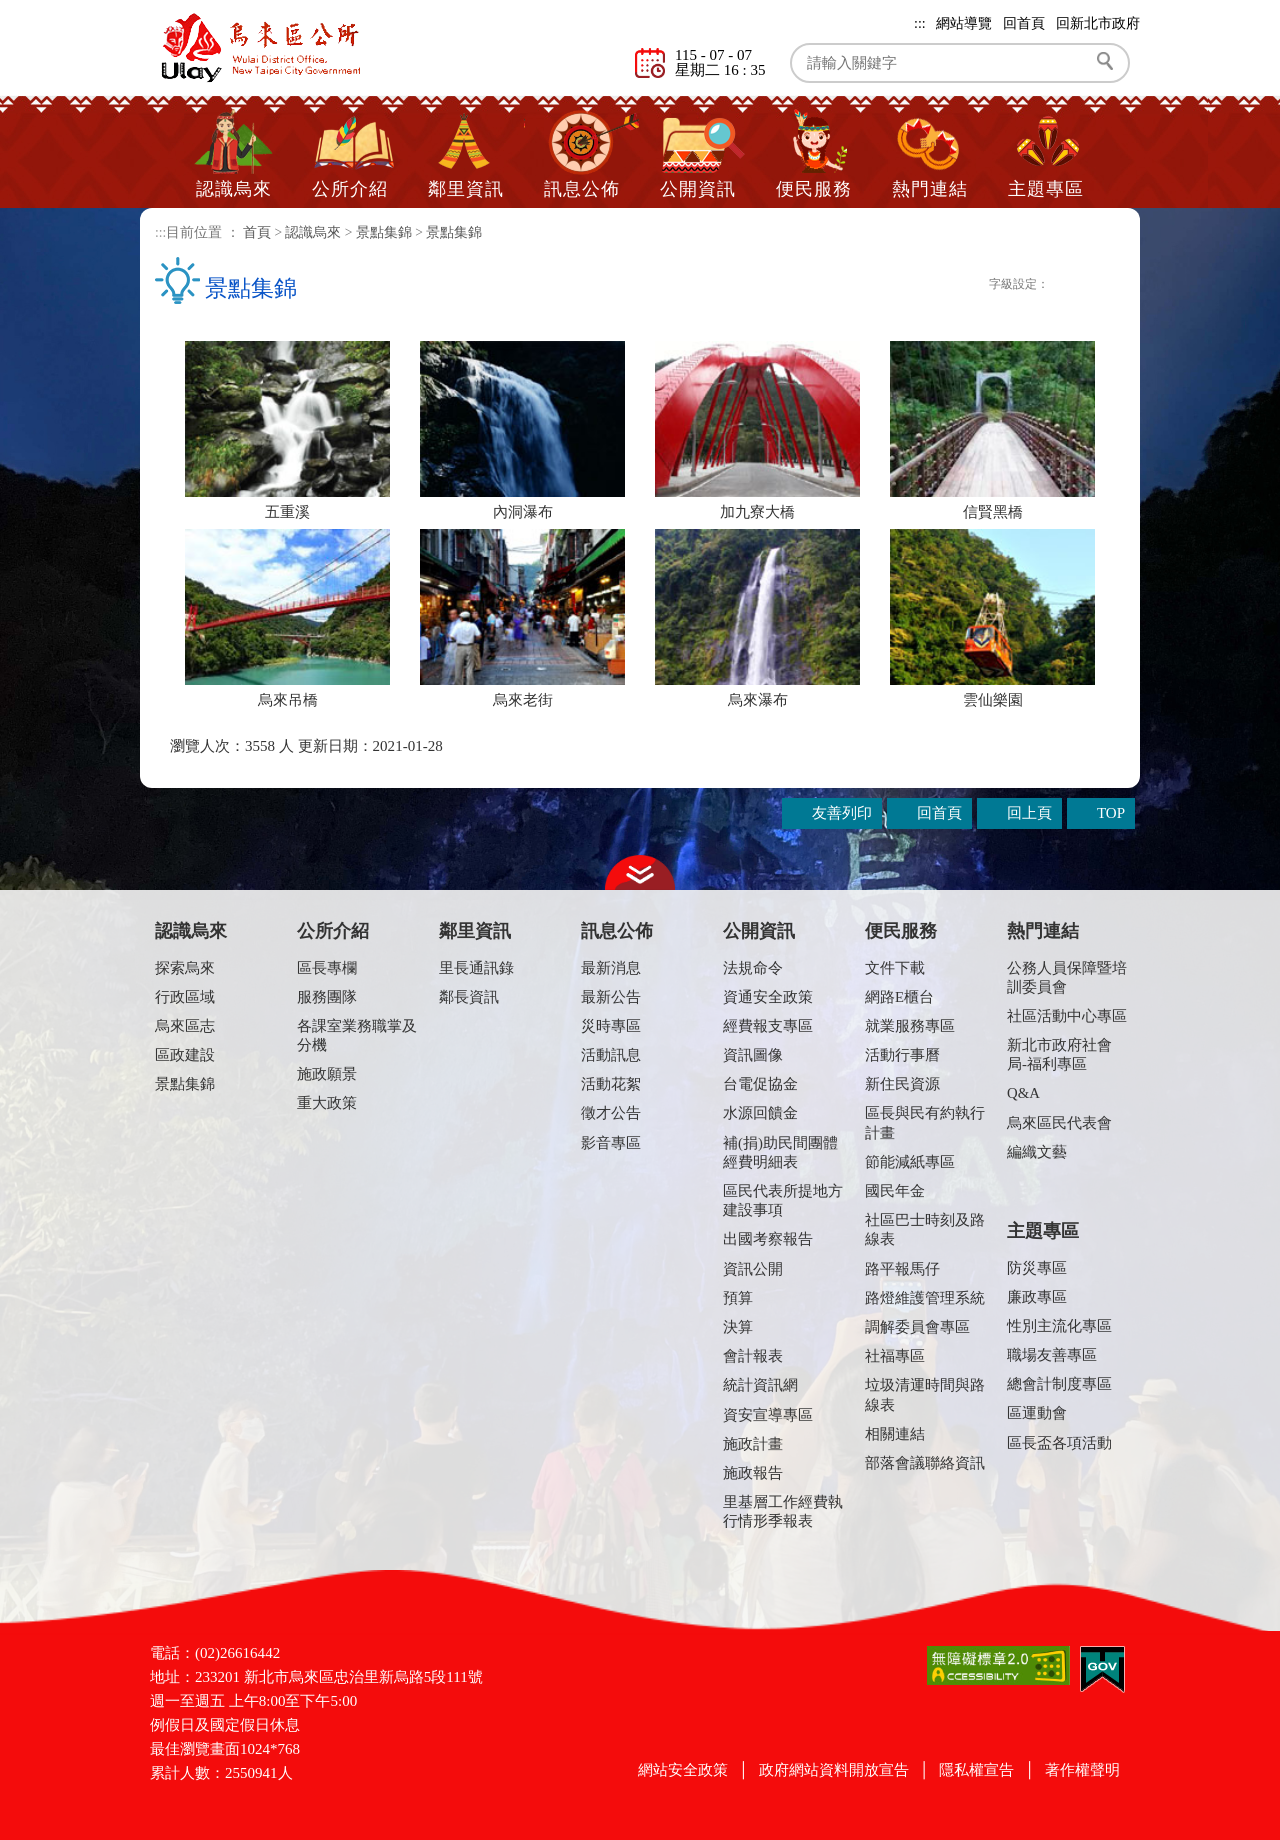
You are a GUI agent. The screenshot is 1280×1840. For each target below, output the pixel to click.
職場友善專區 (1052, 1355)
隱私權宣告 (976, 1770)
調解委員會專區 (917, 1327)
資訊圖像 (753, 1055)
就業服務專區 (910, 1026)
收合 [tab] (640, 872)
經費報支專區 (768, 1026)
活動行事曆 (902, 1055)
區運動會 (1037, 1413)
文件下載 (895, 968)
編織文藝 (1037, 1152)
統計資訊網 (760, 1385)
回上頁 (1029, 813)
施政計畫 (753, 1444)
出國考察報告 (768, 1239)
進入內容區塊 (45, 10)
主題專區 (1046, 189)
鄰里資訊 (466, 189)
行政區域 (185, 997)
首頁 (257, 232)
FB (913, 285)
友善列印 (976, 285)
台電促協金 (760, 1084)
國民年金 (895, 1191)
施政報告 (753, 1473)
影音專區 (611, 1143)
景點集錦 (384, 232)
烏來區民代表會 (1059, 1123)
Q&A (1023, 1093)
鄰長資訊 (469, 997)
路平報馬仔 (902, 1269)
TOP (1111, 813)
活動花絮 (611, 1084)
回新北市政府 (1098, 23)
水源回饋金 (760, 1113)
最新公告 (611, 997)
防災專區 (1037, 1268)
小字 (1062, 286)
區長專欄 (327, 968)
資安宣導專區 (768, 1415)
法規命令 (753, 968)
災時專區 (611, 1026)
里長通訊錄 (476, 968)
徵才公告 (611, 1113)
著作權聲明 (1082, 1770)
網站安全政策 (683, 1770)
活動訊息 (611, 1055)
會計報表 (753, 1356)
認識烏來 (234, 189)
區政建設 (185, 1055)
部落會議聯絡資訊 (925, 1463)
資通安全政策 (768, 997)
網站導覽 (964, 23)
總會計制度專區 (1059, 1384)
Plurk (934, 285)
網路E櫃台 (899, 997)
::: (920, 23)
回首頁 (1024, 23)
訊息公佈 (582, 189)
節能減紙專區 (910, 1162)
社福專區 (895, 1356)
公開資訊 (698, 189)
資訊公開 (753, 1269)
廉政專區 (1037, 1297)
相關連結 (895, 1434)
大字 (1106, 286)
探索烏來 (185, 968)
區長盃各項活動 (1059, 1443)
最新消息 (611, 968)
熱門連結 (930, 189)
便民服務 (814, 189)
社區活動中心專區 (1067, 1016)
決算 (738, 1327)
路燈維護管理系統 (925, 1298)
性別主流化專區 (1059, 1326)
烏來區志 (185, 1026)
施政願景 (327, 1074)
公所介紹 (350, 189)
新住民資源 (902, 1084)
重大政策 (327, 1103)
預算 (738, 1298)
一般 (1084, 286)
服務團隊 (327, 997)
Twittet (955, 285)
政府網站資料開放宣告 (834, 1770)
